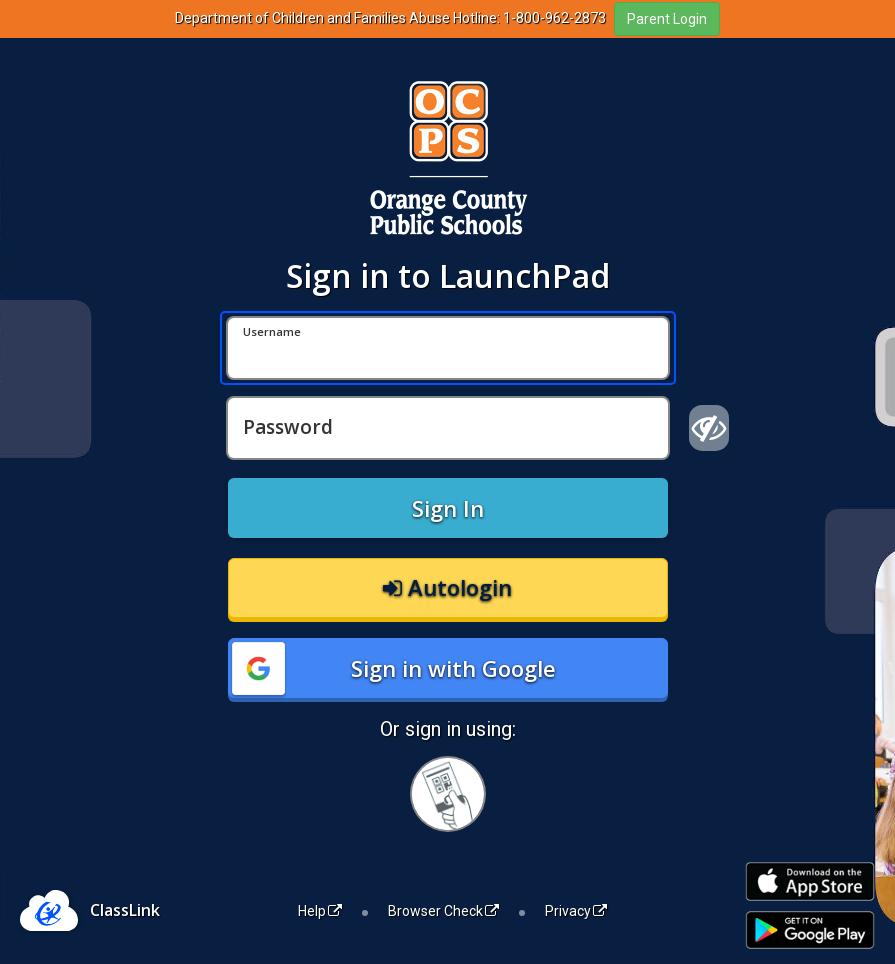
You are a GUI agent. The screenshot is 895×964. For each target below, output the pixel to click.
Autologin (447, 587)
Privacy (576, 911)
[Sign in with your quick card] (448, 794)
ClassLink (125, 910)
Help (320, 911)
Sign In (448, 508)
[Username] (448, 348)
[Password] (448, 428)
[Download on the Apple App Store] (810, 881)
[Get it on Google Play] (810, 930)
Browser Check (443, 911)
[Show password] (709, 428)
